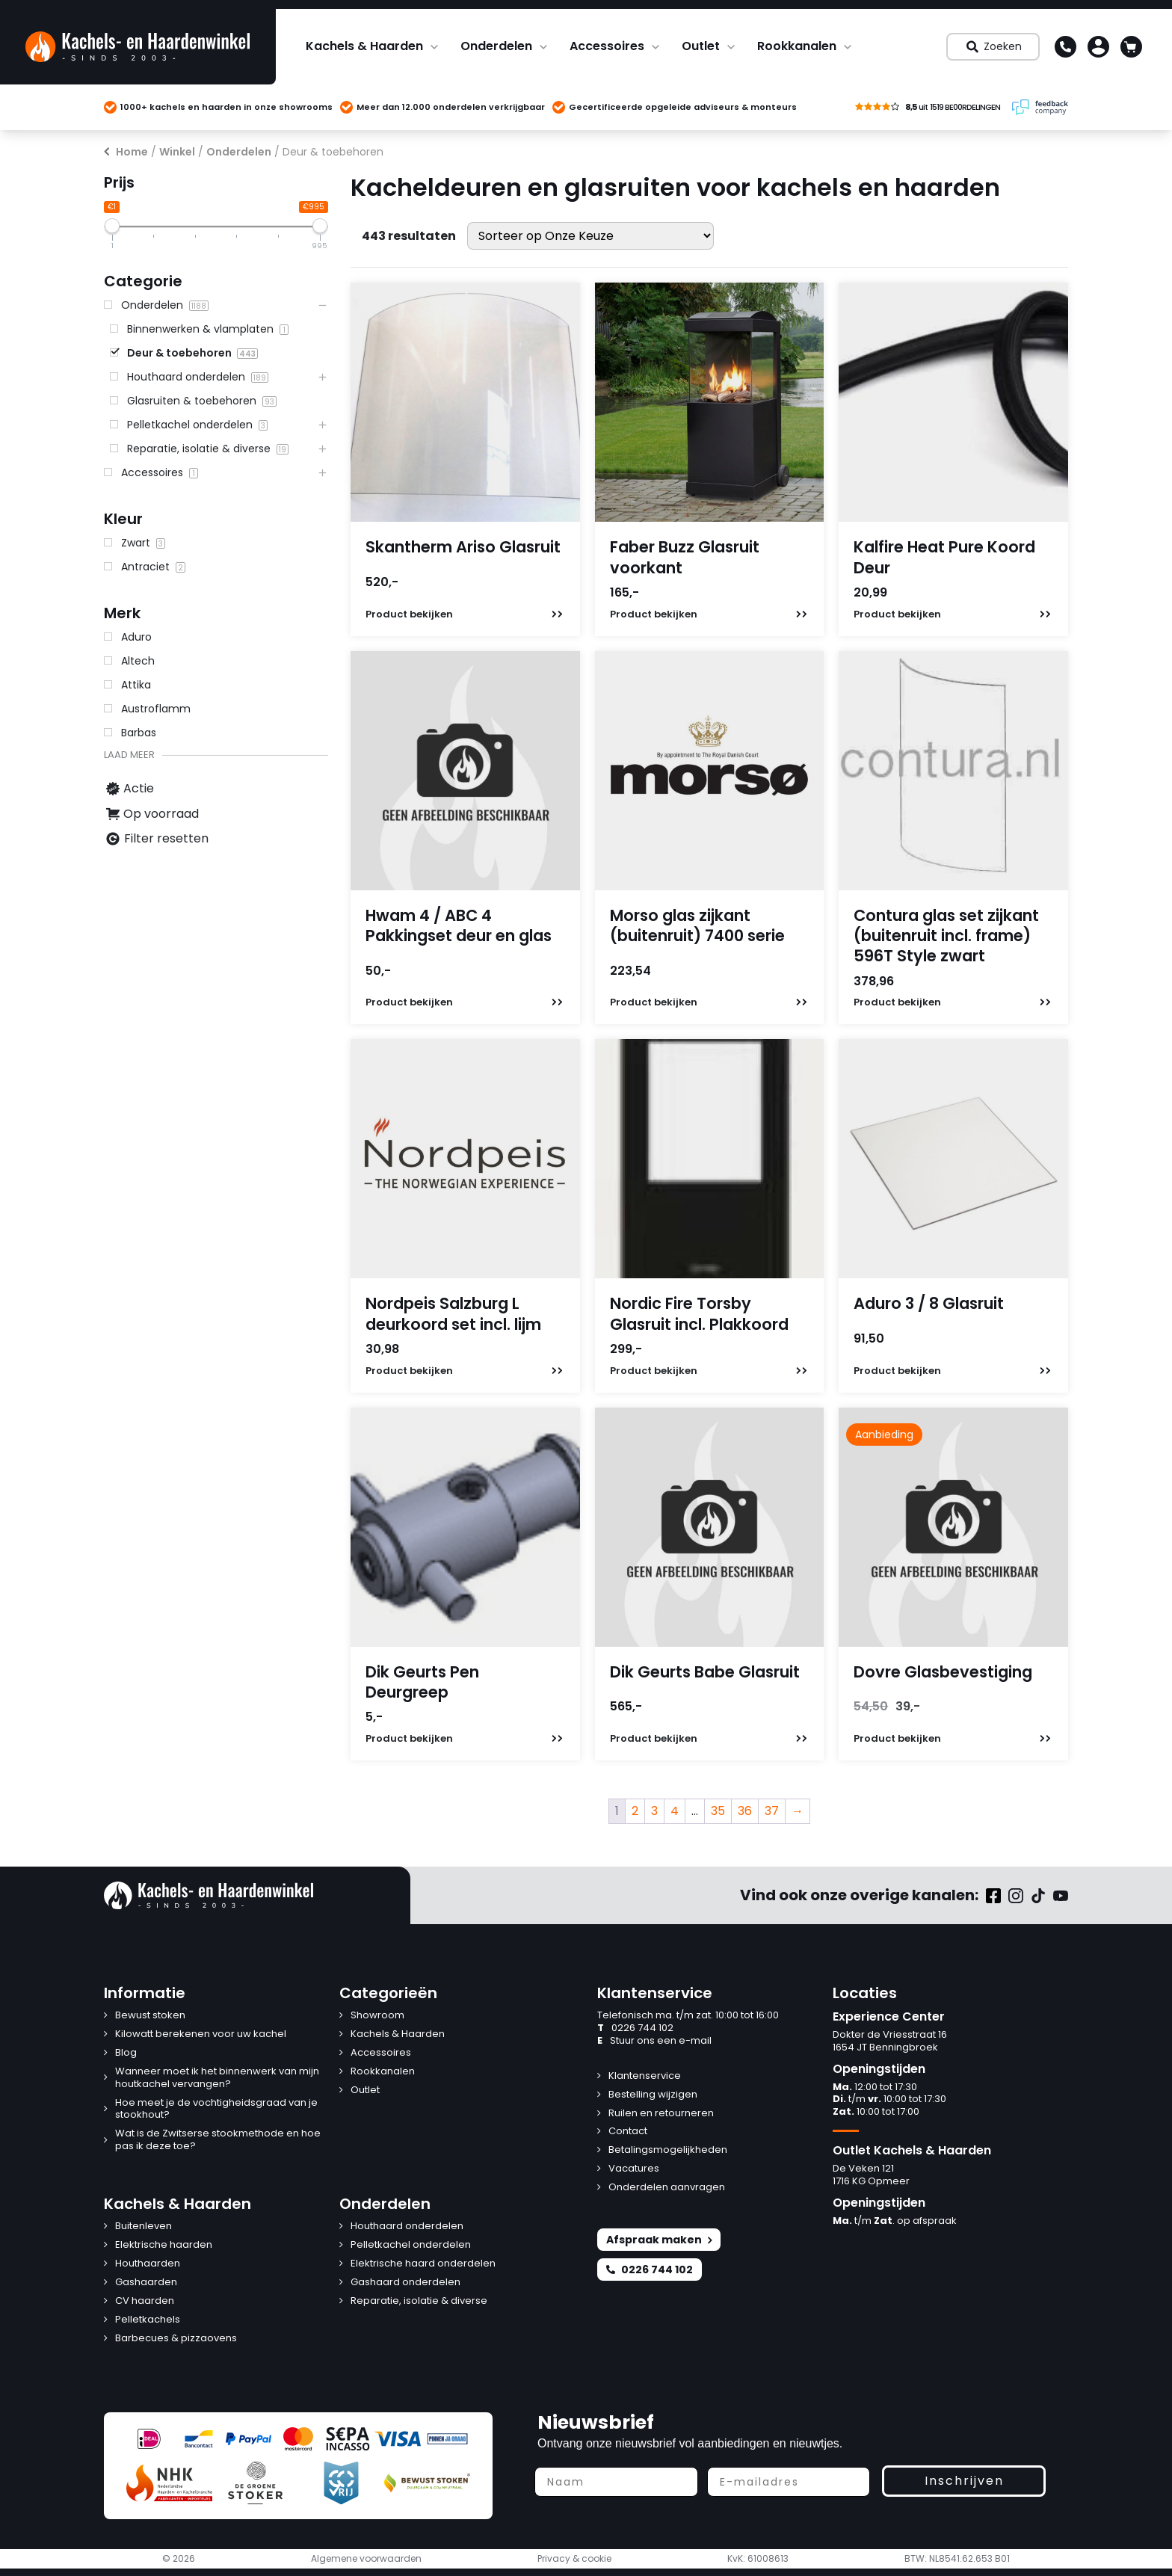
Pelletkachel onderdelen (411, 2245)
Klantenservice (644, 2076)
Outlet (701, 46)
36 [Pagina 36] (745, 1810)
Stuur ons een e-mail (654, 2041)
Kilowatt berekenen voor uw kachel (200, 2034)
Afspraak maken (659, 2239)
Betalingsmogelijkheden (667, 2150)
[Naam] (616, 2482)
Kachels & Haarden (364, 46)
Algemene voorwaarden (366, 2559)
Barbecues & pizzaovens (176, 2338)
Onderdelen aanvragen (666, 2187)
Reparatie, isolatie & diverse (419, 2301)
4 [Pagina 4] (674, 1810)
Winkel (177, 151)
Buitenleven (143, 2226)
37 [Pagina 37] (772, 1810)
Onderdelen (496, 46)
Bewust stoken (150, 2015)
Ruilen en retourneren (661, 2113)
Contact (627, 2131)
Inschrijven (964, 2480)
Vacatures (633, 2169)
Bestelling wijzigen (652, 2095)
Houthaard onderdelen (407, 2226)
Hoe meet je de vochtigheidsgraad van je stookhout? (216, 2109)
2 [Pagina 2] (635, 1810)
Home (132, 151)
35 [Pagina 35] (718, 1810)
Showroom (377, 2015)
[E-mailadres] (789, 2482)
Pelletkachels (147, 2320)
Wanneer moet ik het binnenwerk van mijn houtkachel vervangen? (217, 2078)
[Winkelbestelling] (590, 236)
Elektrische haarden (163, 2245)
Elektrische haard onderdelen (423, 2264)
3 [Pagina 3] (654, 1810)
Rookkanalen (796, 46)
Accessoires (607, 46)
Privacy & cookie (574, 2559)
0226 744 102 (635, 2028)
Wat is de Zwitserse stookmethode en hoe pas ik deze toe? (218, 2140)
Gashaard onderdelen (405, 2282)
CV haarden (144, 2301)
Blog (126, 2053)
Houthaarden (147, 2264)
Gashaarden (146, 2282)
